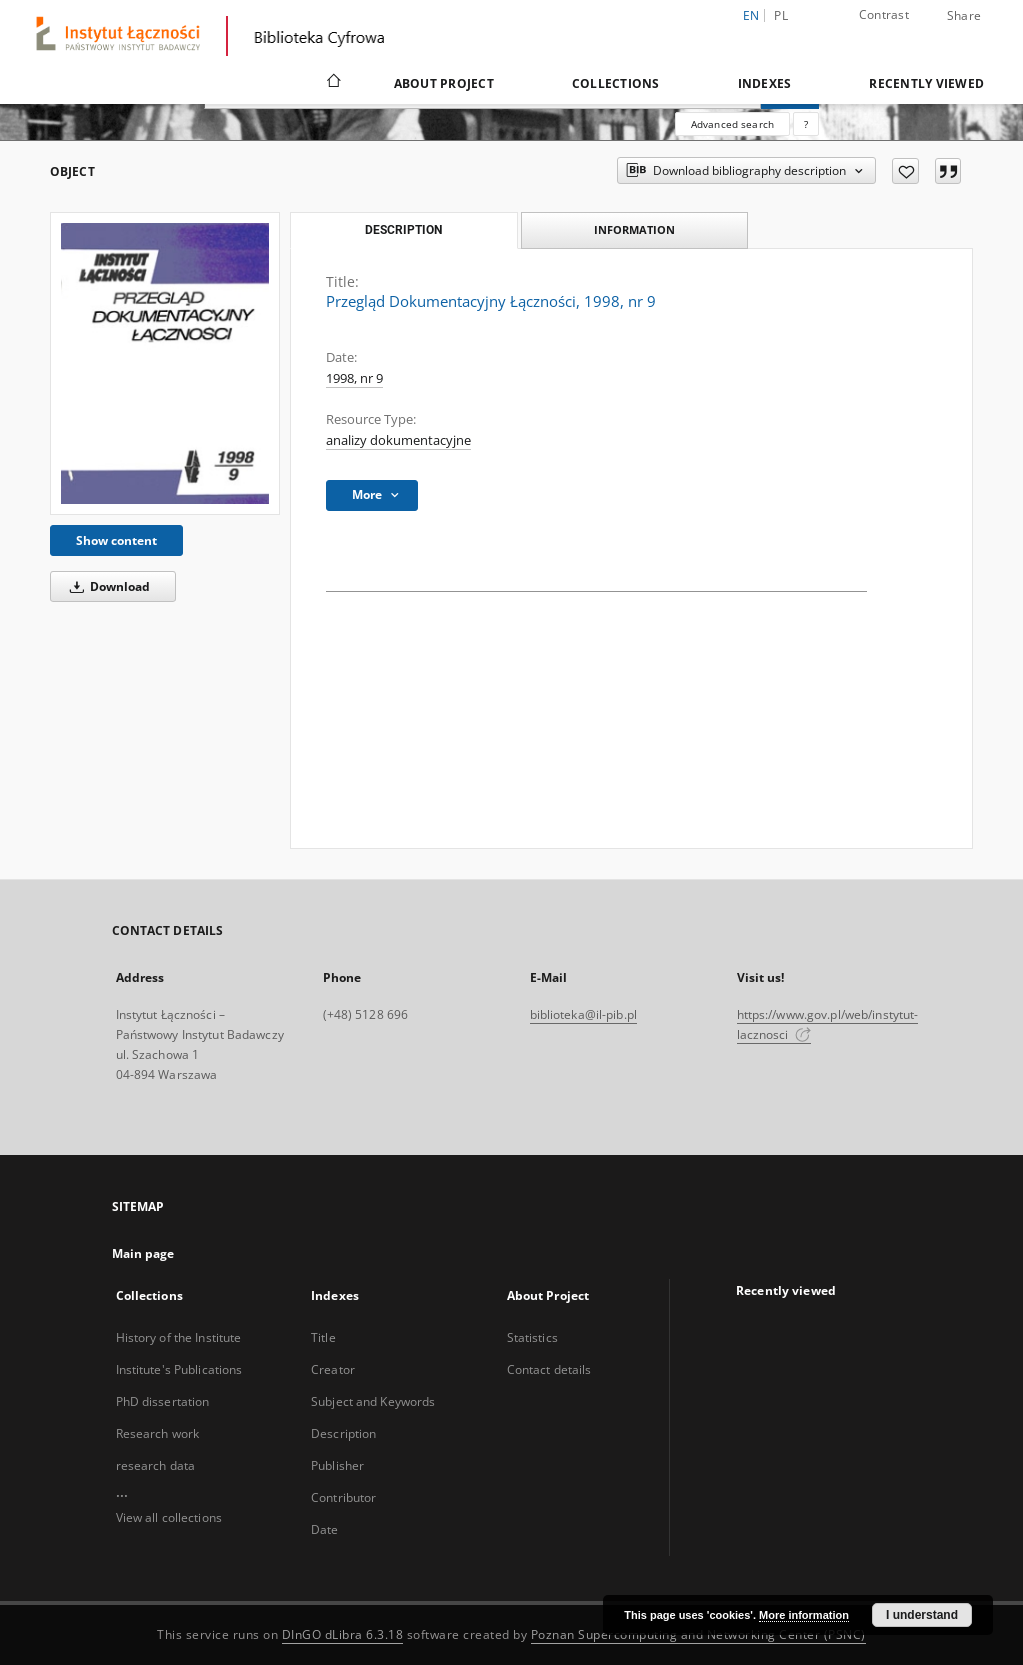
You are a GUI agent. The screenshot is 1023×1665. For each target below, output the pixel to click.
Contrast (884, 14)
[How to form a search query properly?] (806, 124)
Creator (333, 1369)
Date (324, 1529)
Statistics (532, 1337)
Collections (616, 83)
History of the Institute (179, 1337)
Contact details (549, 1369)
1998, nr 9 (354, 378)
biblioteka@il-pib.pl (583, 1014)
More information (804, 1615)
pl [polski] (781, 15)
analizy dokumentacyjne (398, 440)
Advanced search (732, 124)
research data (156, 1465)
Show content (116, 540)
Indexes (765, 83)
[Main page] (332, 83)
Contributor (343, 1497)
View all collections (169, 1517)
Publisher (337, 1465)
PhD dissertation (163, 1401)
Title (323, 1337)
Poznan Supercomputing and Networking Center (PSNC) (698, 1634)
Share (964, 16)
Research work (158, 1433)
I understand (922, 1615)
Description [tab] (403, 230)
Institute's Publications (179, 1369)
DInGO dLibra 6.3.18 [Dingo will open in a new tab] (343, 1634)
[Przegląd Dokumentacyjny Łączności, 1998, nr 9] (165, 363)
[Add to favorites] (905, 171)
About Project (444, 83)
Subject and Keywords (373, 1401)
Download (106, 586)
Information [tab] (634, 229)
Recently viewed (926, 83)
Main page (143, 1253)
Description (343, 1433)
